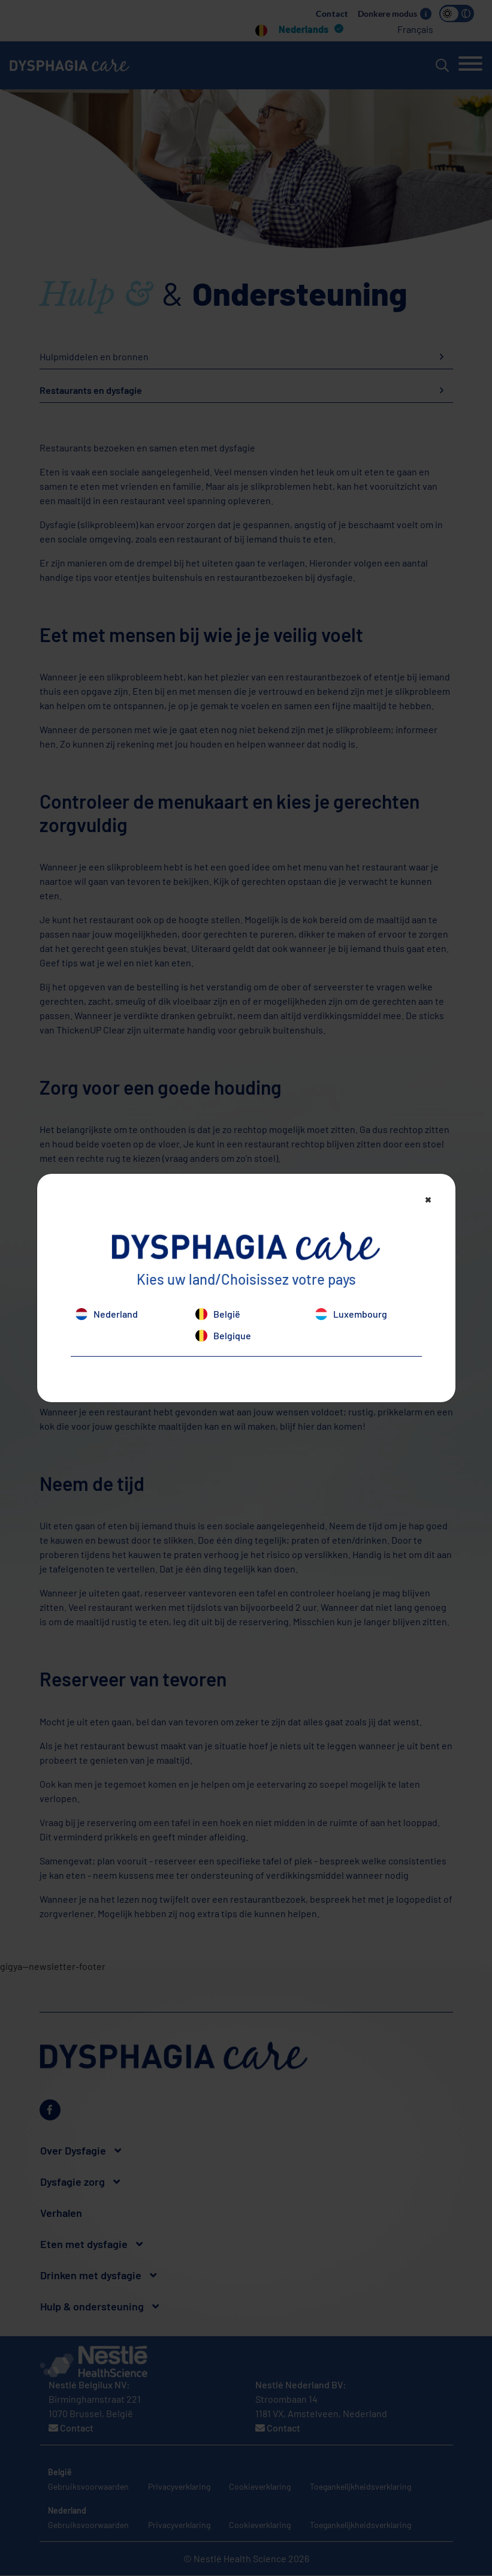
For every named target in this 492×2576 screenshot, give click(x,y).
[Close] (428, 1199)
